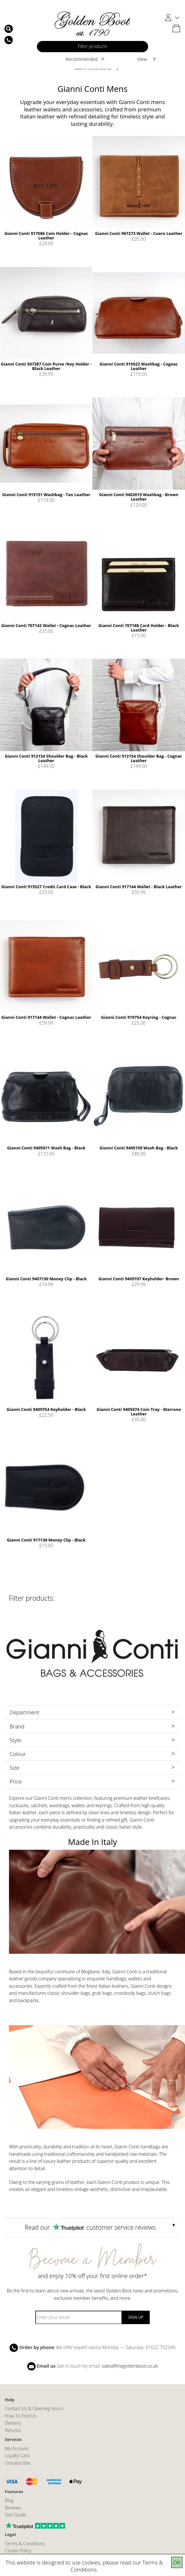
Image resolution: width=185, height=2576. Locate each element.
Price (16, 1781)
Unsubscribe (17, 2463)
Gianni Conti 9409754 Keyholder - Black (46, 1409)
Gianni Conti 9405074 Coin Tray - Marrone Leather (139, 1411)
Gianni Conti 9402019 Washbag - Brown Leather (138, 497)
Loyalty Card (17, 2455)
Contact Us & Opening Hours (34, 2408)
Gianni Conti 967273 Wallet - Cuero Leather (138, 233)
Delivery (13, 2423)
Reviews (13, 2508)
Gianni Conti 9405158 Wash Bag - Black (139, 1148)
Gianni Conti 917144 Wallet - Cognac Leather (46, 1017)
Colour (18, 1754)
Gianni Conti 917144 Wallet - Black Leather (139, 887)
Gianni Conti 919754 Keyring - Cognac (138, 1017)
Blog (9, 2500)
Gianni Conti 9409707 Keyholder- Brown (138, 1279)
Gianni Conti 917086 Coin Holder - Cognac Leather (46, 235)
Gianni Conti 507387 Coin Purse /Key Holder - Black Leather (46, 366)
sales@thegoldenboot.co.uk (130, 2366)
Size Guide (15, 2515)
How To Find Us (21, 2416)
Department (24, 1712)
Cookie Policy (18, 2551)
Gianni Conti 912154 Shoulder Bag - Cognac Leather (138, 758)
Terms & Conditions (25, 2543)
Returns (13, 2430)
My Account (17, 2448)
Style (15, 1740)
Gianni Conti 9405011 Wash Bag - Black (46, 1148)
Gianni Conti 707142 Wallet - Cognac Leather (46, 625)
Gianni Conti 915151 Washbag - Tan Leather (46, 494)
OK (177, 2562)
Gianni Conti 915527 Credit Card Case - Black (46, 887)
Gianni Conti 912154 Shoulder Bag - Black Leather (46, 758)
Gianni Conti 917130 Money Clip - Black (46, 1540)
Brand (17, 1726)
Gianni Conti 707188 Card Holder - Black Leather (138, 628)
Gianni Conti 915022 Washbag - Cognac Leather (138, 366)
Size (14, 1767)
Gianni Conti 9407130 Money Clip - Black (46, 1279)
